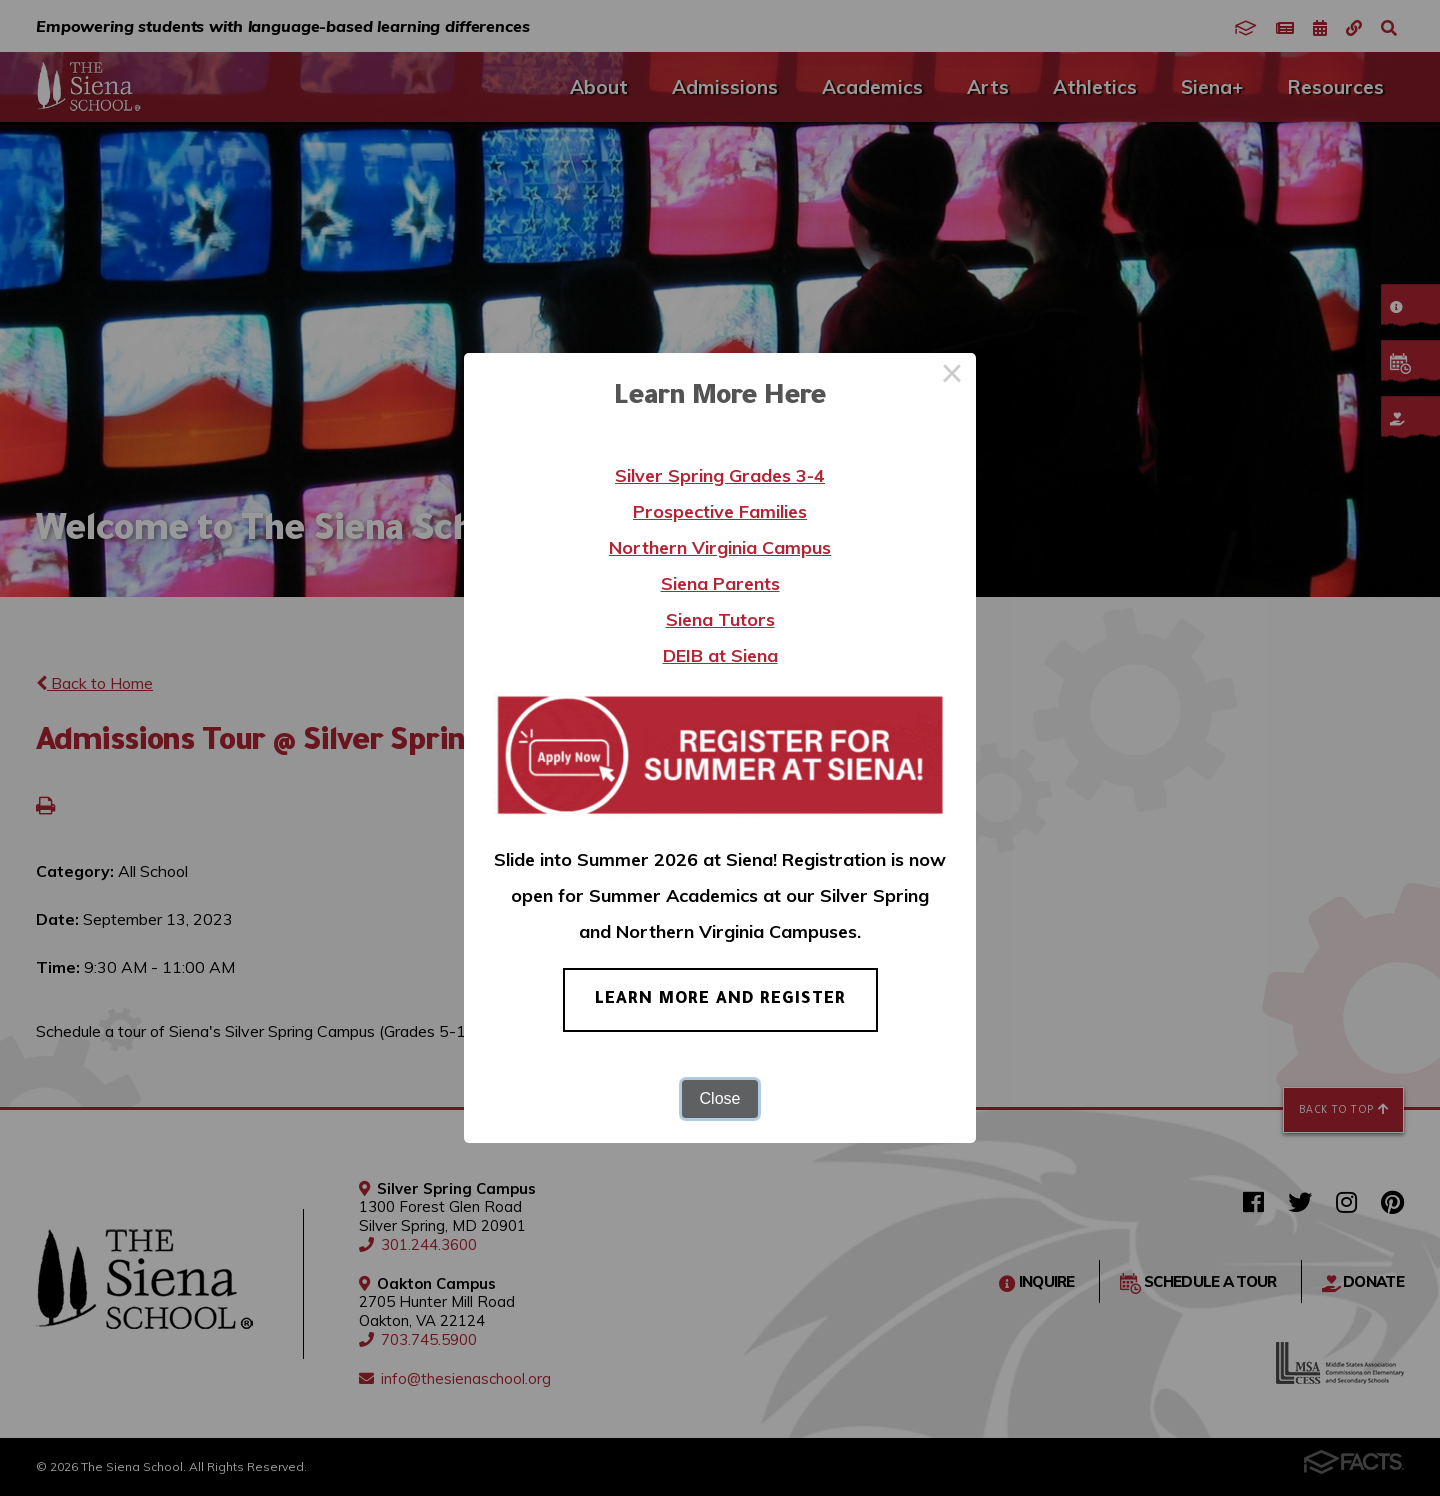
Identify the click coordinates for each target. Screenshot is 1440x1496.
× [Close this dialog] (952, 377)
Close (720, 1098)
